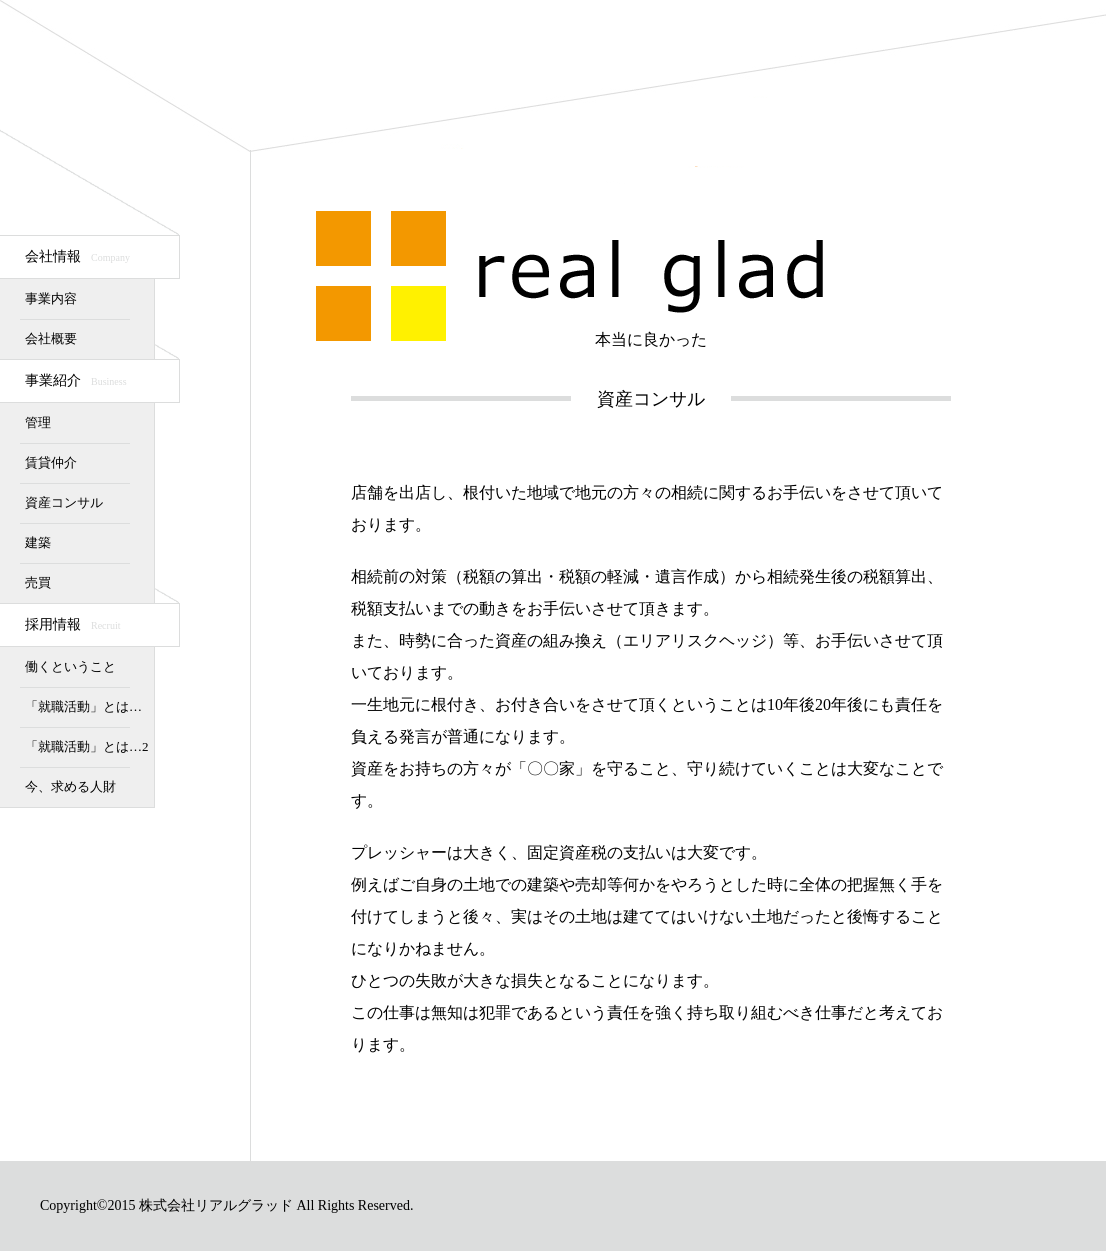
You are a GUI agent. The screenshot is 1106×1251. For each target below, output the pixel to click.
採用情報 (72, 624)
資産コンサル (64, 502)
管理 (38, 422)
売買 (38, 582)
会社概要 (51, 338)
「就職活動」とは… (83, 706)
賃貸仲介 (51, 462)
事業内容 (51, 298)
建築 (38, 542)
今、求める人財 (70, 786)
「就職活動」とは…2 (87, 746)
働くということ (70, 666)
